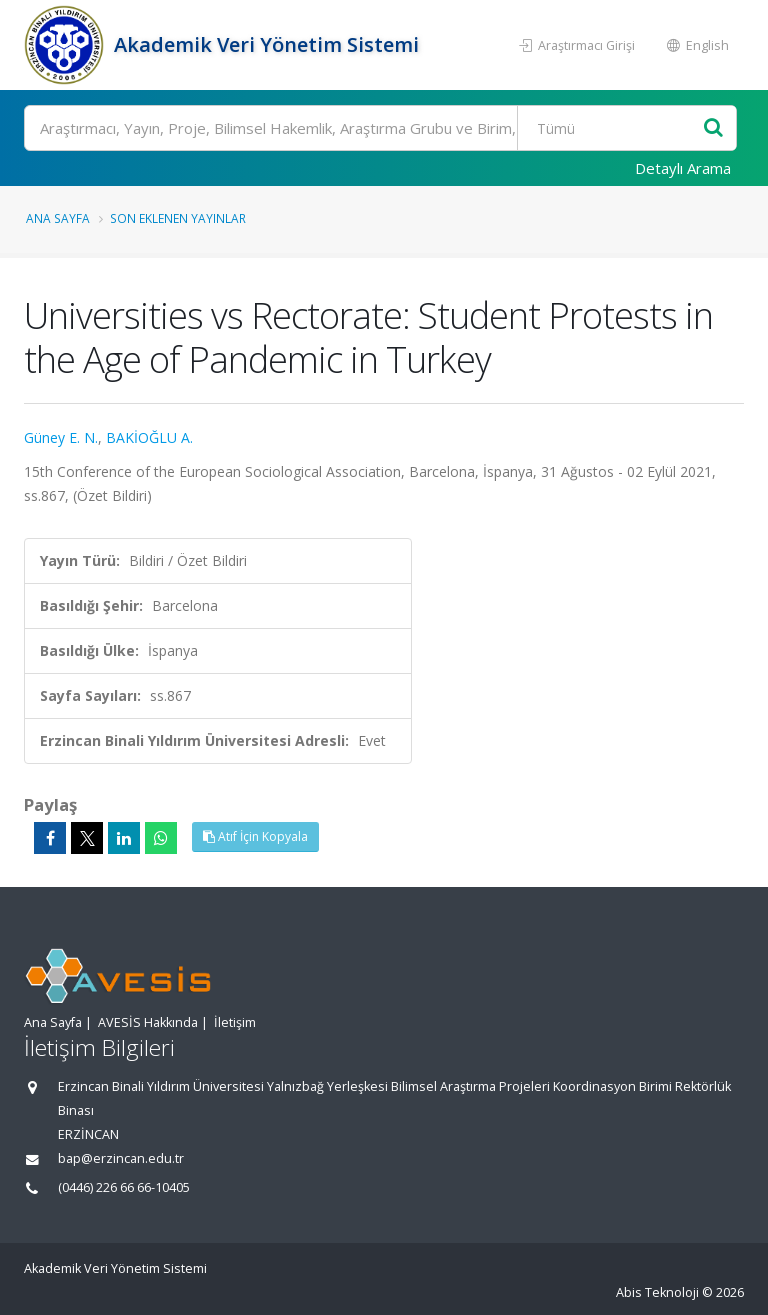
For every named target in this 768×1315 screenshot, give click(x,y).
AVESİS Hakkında (148, 1022)
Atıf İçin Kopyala (255, 836)
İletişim (235, 1022)
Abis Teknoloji (657, 1292)
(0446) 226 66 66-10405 (124, 1187)
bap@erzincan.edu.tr (121, 1158)
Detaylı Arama (683, 168)
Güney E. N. (61, 437)
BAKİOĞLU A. (149, 437)
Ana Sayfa (58, 218)
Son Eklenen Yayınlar (178, 218)
